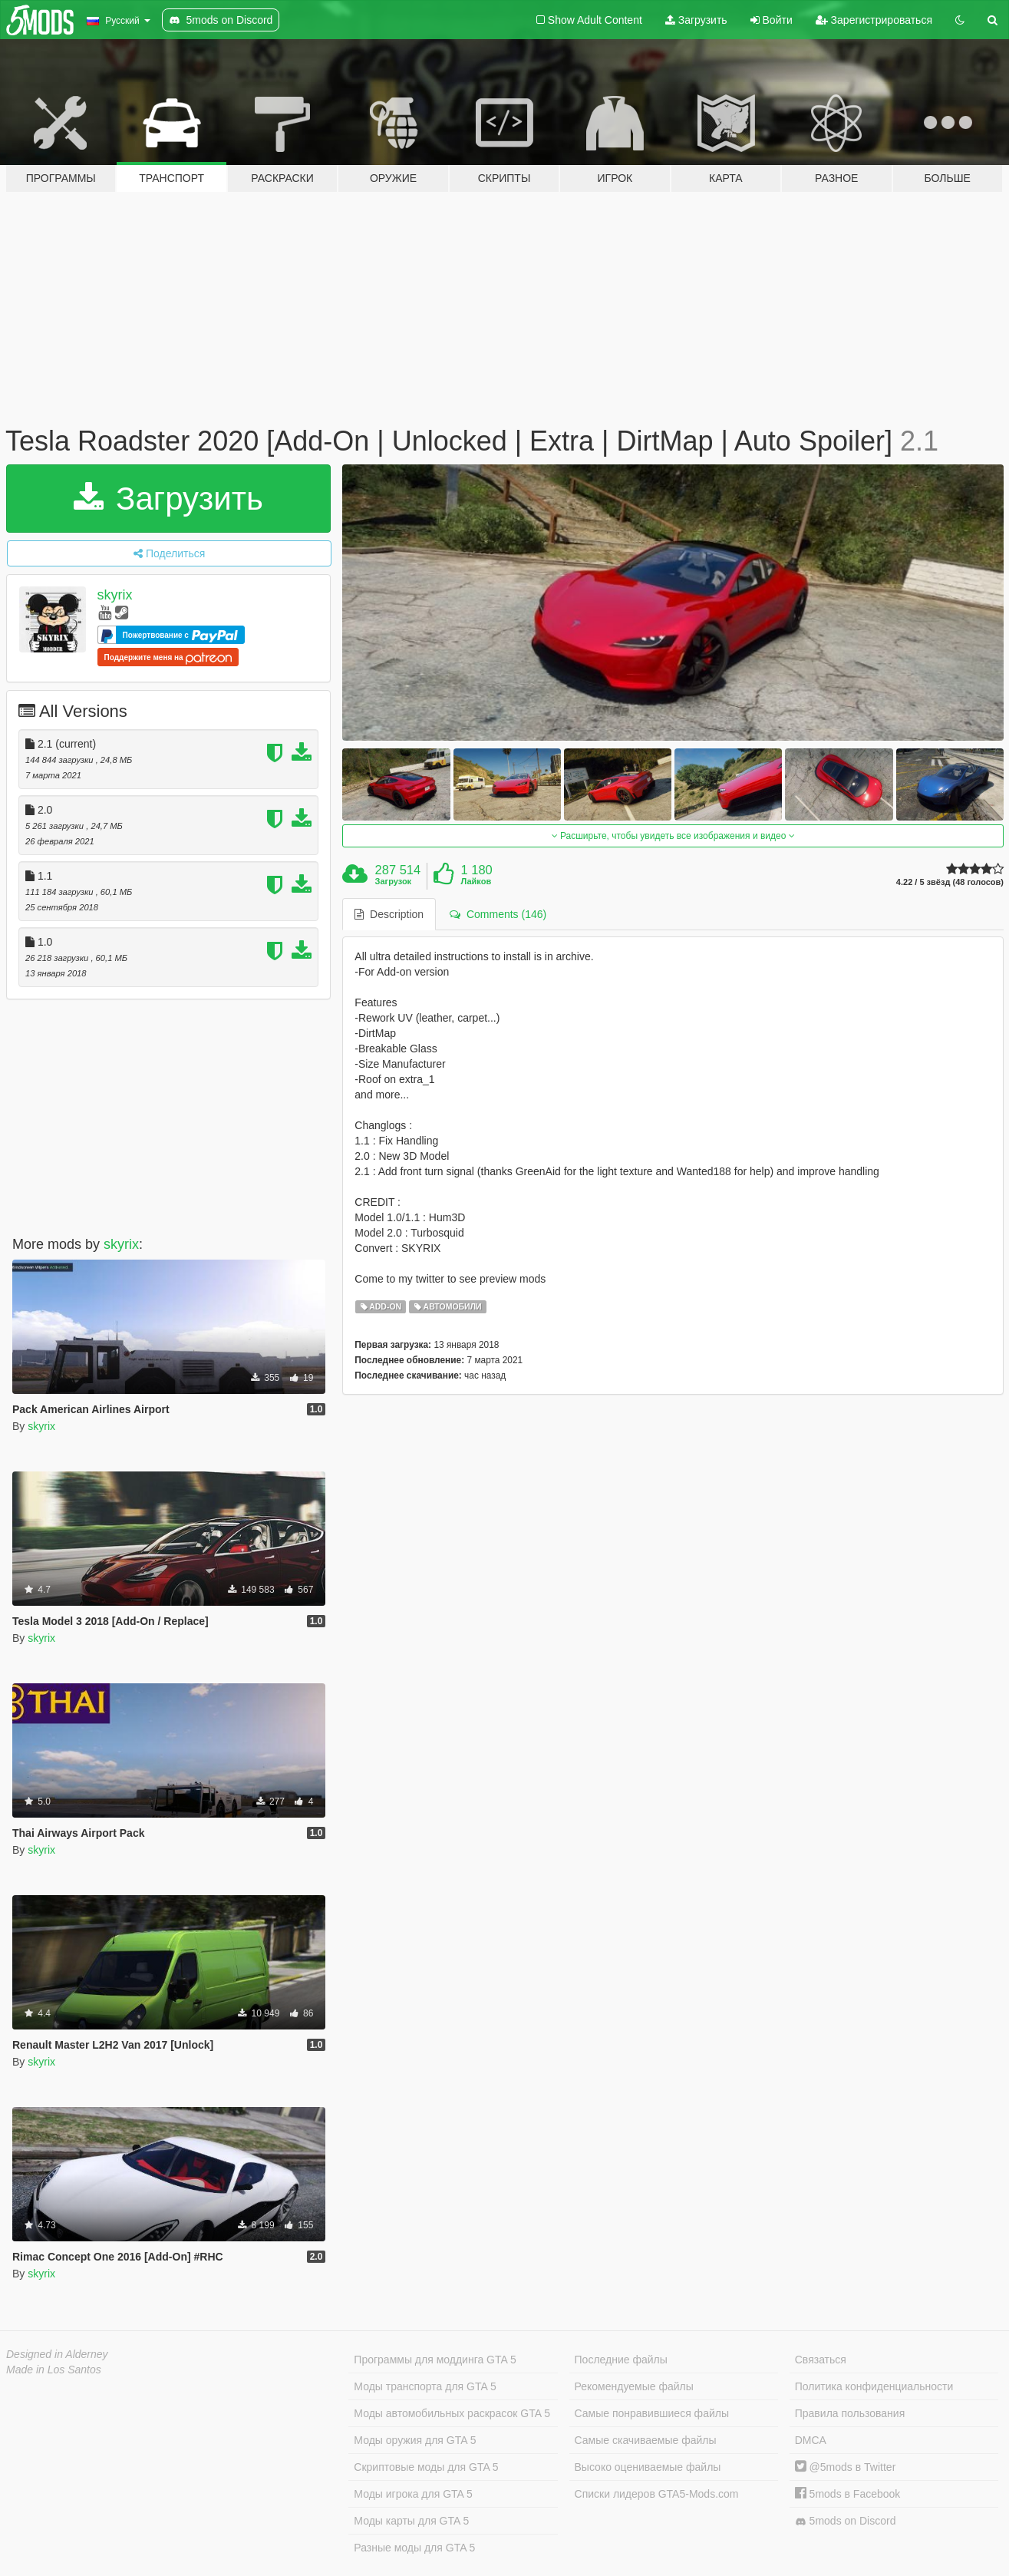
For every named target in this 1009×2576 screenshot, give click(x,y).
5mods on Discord (845, 2521)
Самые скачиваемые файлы (646, 2440)
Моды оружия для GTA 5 (415, 2440)
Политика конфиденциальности (874, 2386)
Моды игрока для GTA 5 (413, 2494)
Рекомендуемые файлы (634, 2386)
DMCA (810, 2440)
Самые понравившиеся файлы (652, 2413)
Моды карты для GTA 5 (411, 2521)
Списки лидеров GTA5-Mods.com (657, 2494)
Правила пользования (850, 2413)
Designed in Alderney (57, 2354)
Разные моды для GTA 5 (414, 2547)
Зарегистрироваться (874, 20)
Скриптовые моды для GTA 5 (426, 2467)
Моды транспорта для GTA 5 (425, 2386)
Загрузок (393, 881)
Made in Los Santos (53, 2369)
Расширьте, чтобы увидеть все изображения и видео (673, 836)
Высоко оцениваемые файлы (648, 2467)
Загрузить (696, 20)
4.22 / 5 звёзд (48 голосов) (950, 882)
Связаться (820, 2359)
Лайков (475, 881)
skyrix (115, 595)
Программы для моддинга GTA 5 (435, 2359)
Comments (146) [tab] (498, 914)
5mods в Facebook (848, 2494)
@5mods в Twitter (845, 2467)
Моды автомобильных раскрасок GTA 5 (452, 2413)
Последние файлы (621, 2359)
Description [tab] (389, 914)
